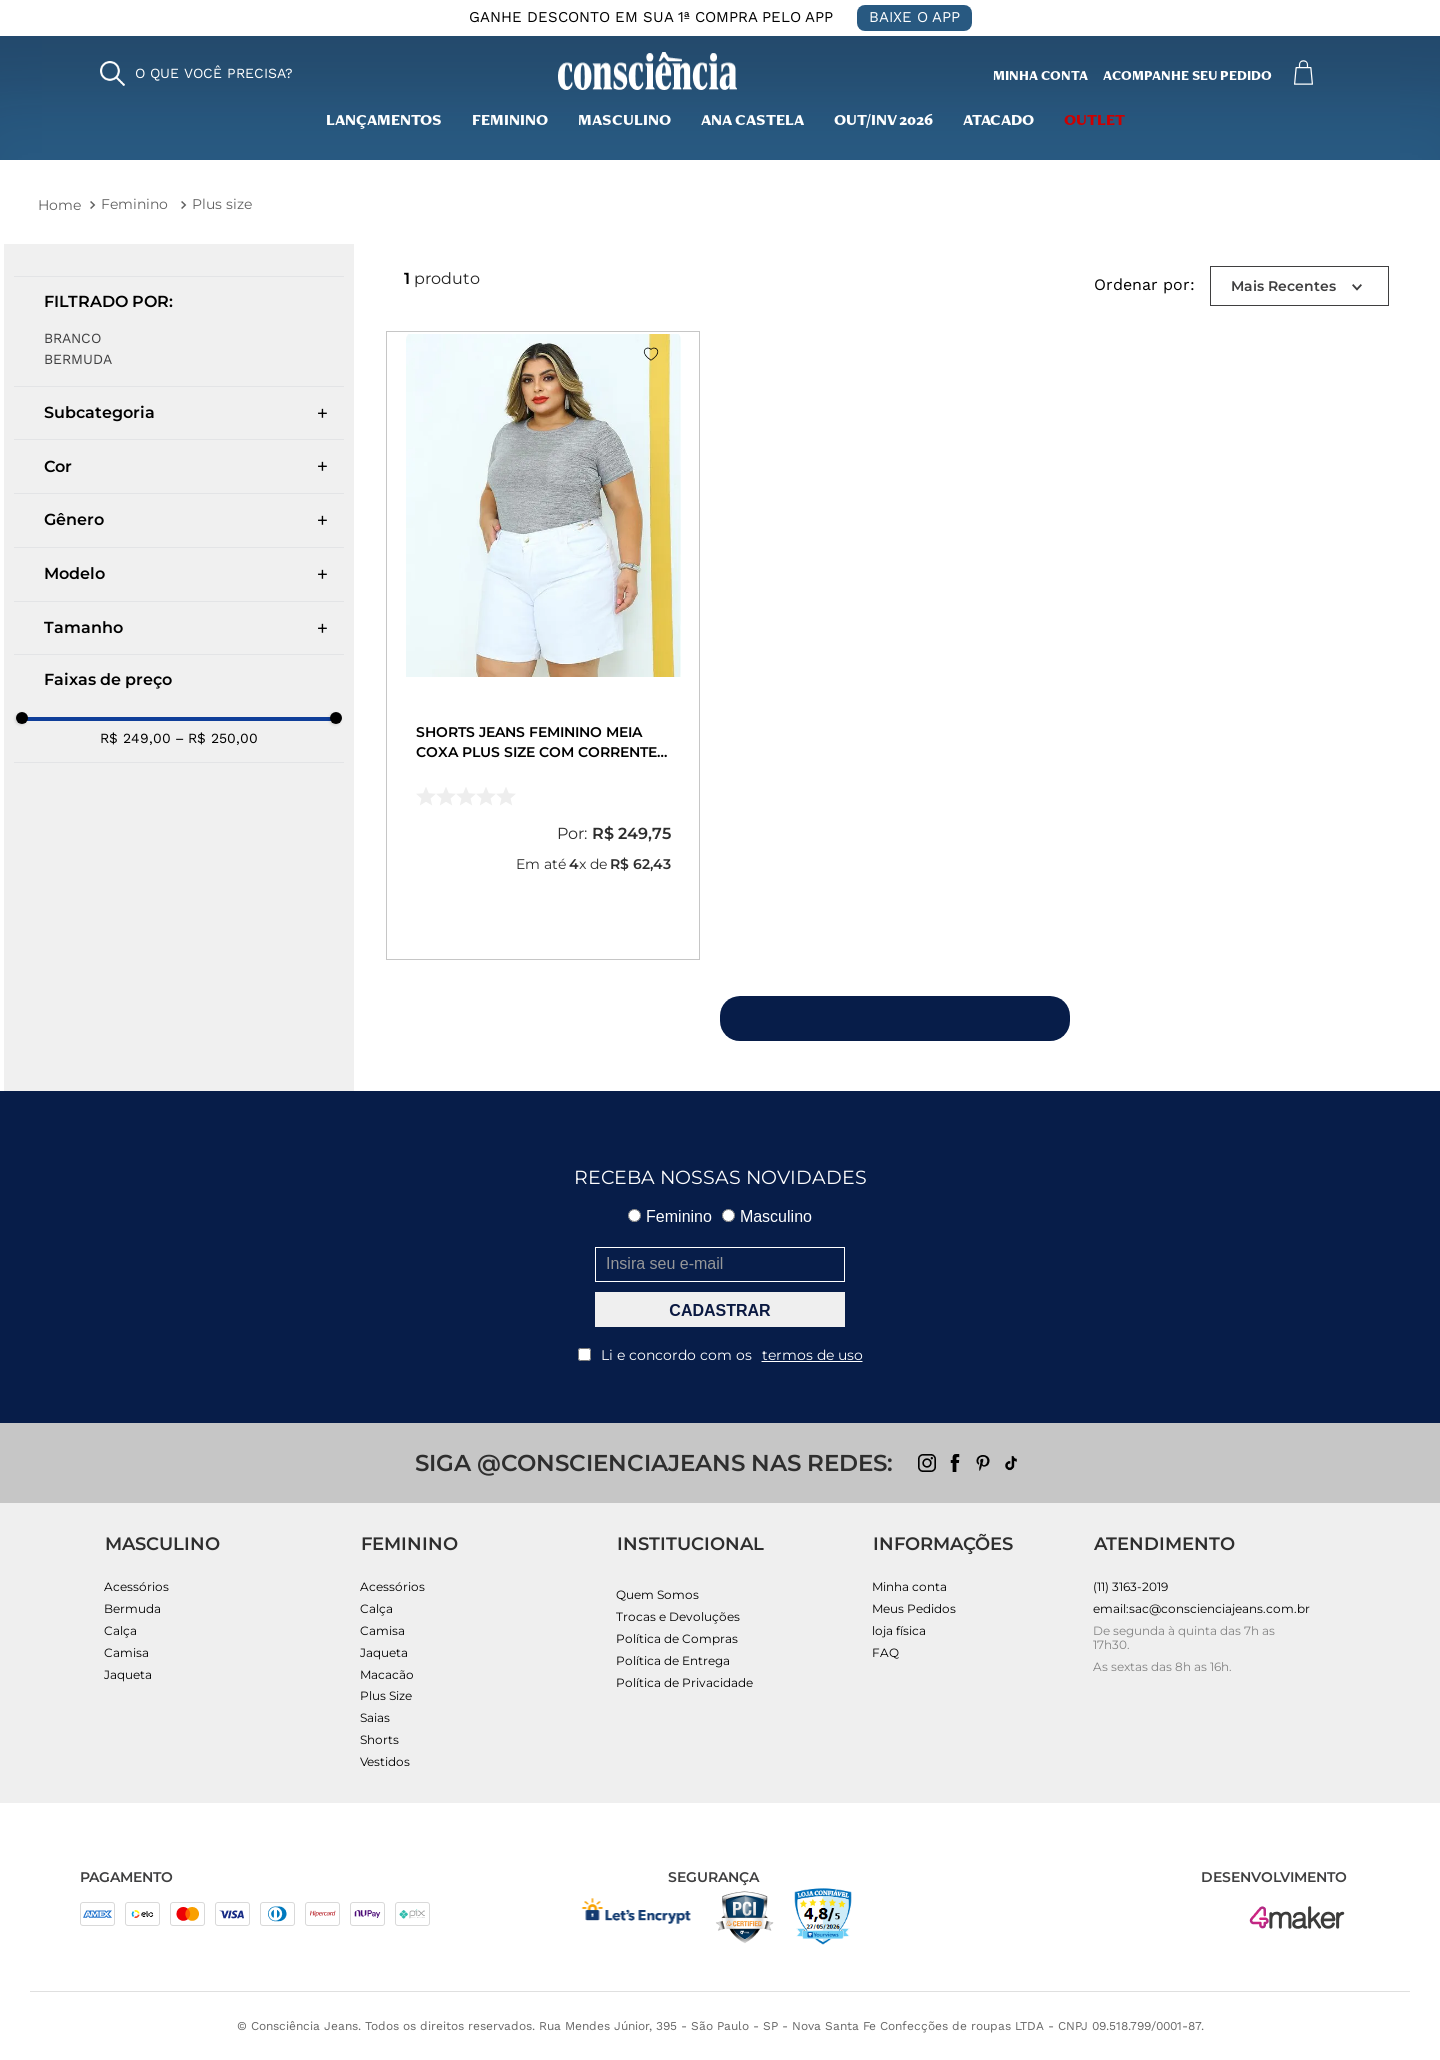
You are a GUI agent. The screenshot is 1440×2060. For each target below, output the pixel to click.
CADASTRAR (719, 1310)
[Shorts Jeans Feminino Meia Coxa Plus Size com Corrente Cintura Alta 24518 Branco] (543, 645)
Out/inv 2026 (883, 122)
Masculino (767, 1216)
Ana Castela (752, 122)
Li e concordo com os (720, 1355)
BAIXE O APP (914, 17)
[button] (196, 73)
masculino (624, 122)
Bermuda (78, 359)
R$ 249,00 (135, 738)
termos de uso (812, 1355)
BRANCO (72, 338)
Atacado (998, 122)
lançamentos (384, 122)
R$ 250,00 (216, 738)
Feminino (510, 122)
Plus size (222, 204)
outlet (1094, 122)
